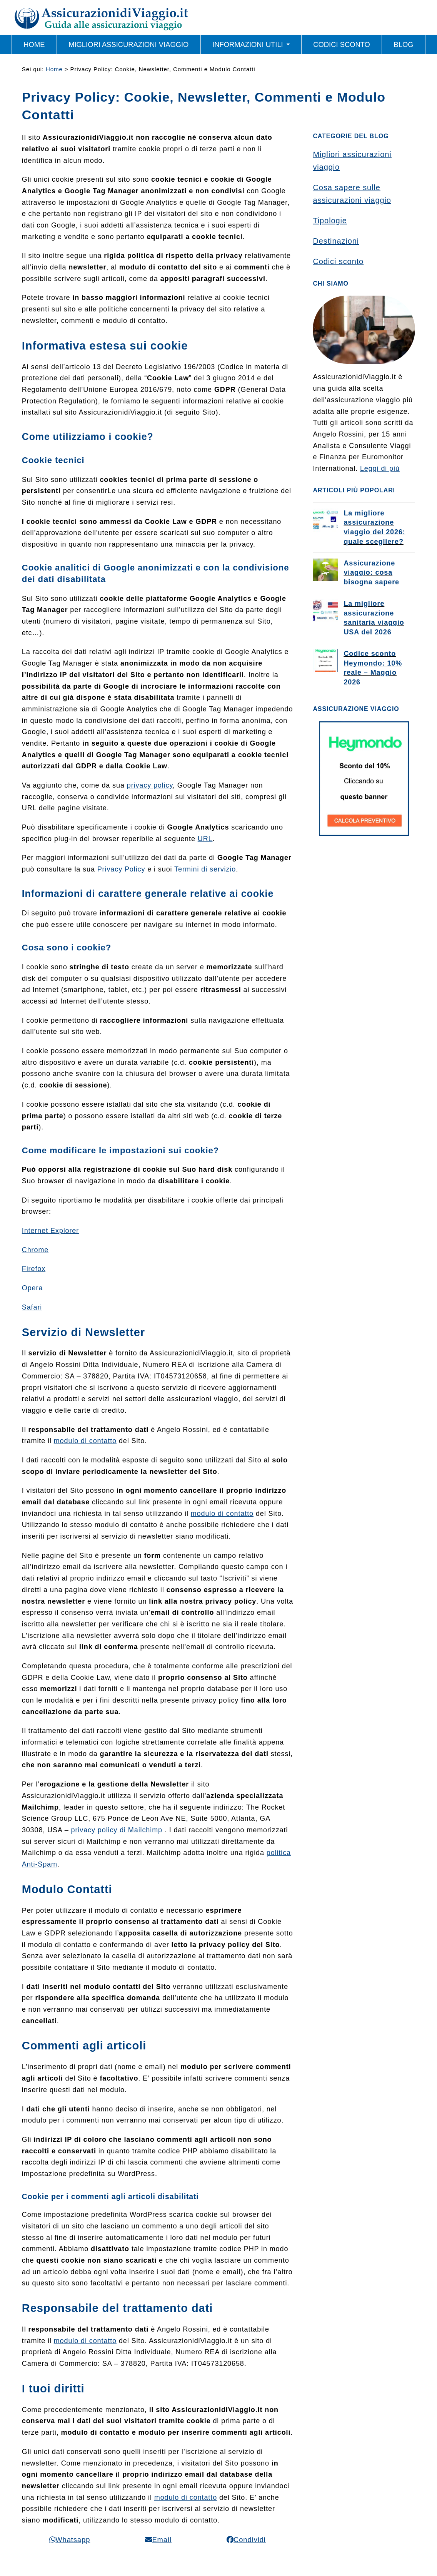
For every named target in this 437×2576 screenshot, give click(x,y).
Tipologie (330, 220)
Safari (32, 1307)
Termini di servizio (205, 869)
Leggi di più (380, 468)
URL (205, 839)
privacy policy (150, 785)
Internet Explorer (50, 1230)
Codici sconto (338, 261)
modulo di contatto (85, 1441)
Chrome (35, 1250)
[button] (70, 2540)
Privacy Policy (121, 869)
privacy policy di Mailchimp (116, 1830)
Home (54, 69)
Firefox (33, 1269)
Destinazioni (336, 241)
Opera (32, 1288)
